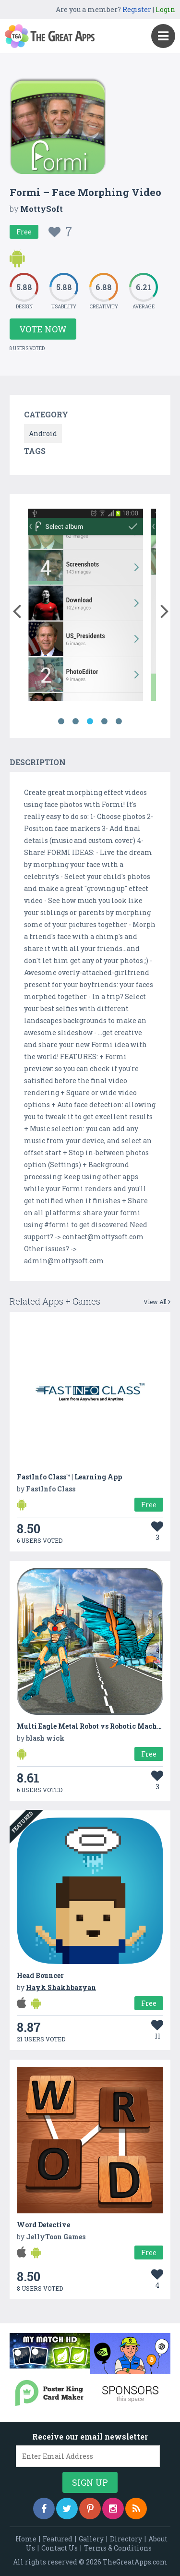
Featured (57, 2538)
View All (157, 1302)
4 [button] (104, 721)
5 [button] (119, 721)
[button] (17, 609)
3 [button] (90, 721)
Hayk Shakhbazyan (61, 1987)
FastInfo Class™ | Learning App (69, 1476)
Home (25, 2538)
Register (136, 9)
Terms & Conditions (118, 2547)
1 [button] (61, 721)
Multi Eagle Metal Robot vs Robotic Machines (94, 1726)
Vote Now (43, 329)
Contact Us (59, 2547)
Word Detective (43, 2224)
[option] (85, 606)
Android (43, 433)
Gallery (91, 2538)
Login (165, 9)
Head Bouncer (40, 1975)
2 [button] (76, 721)
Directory (126, 2538)
